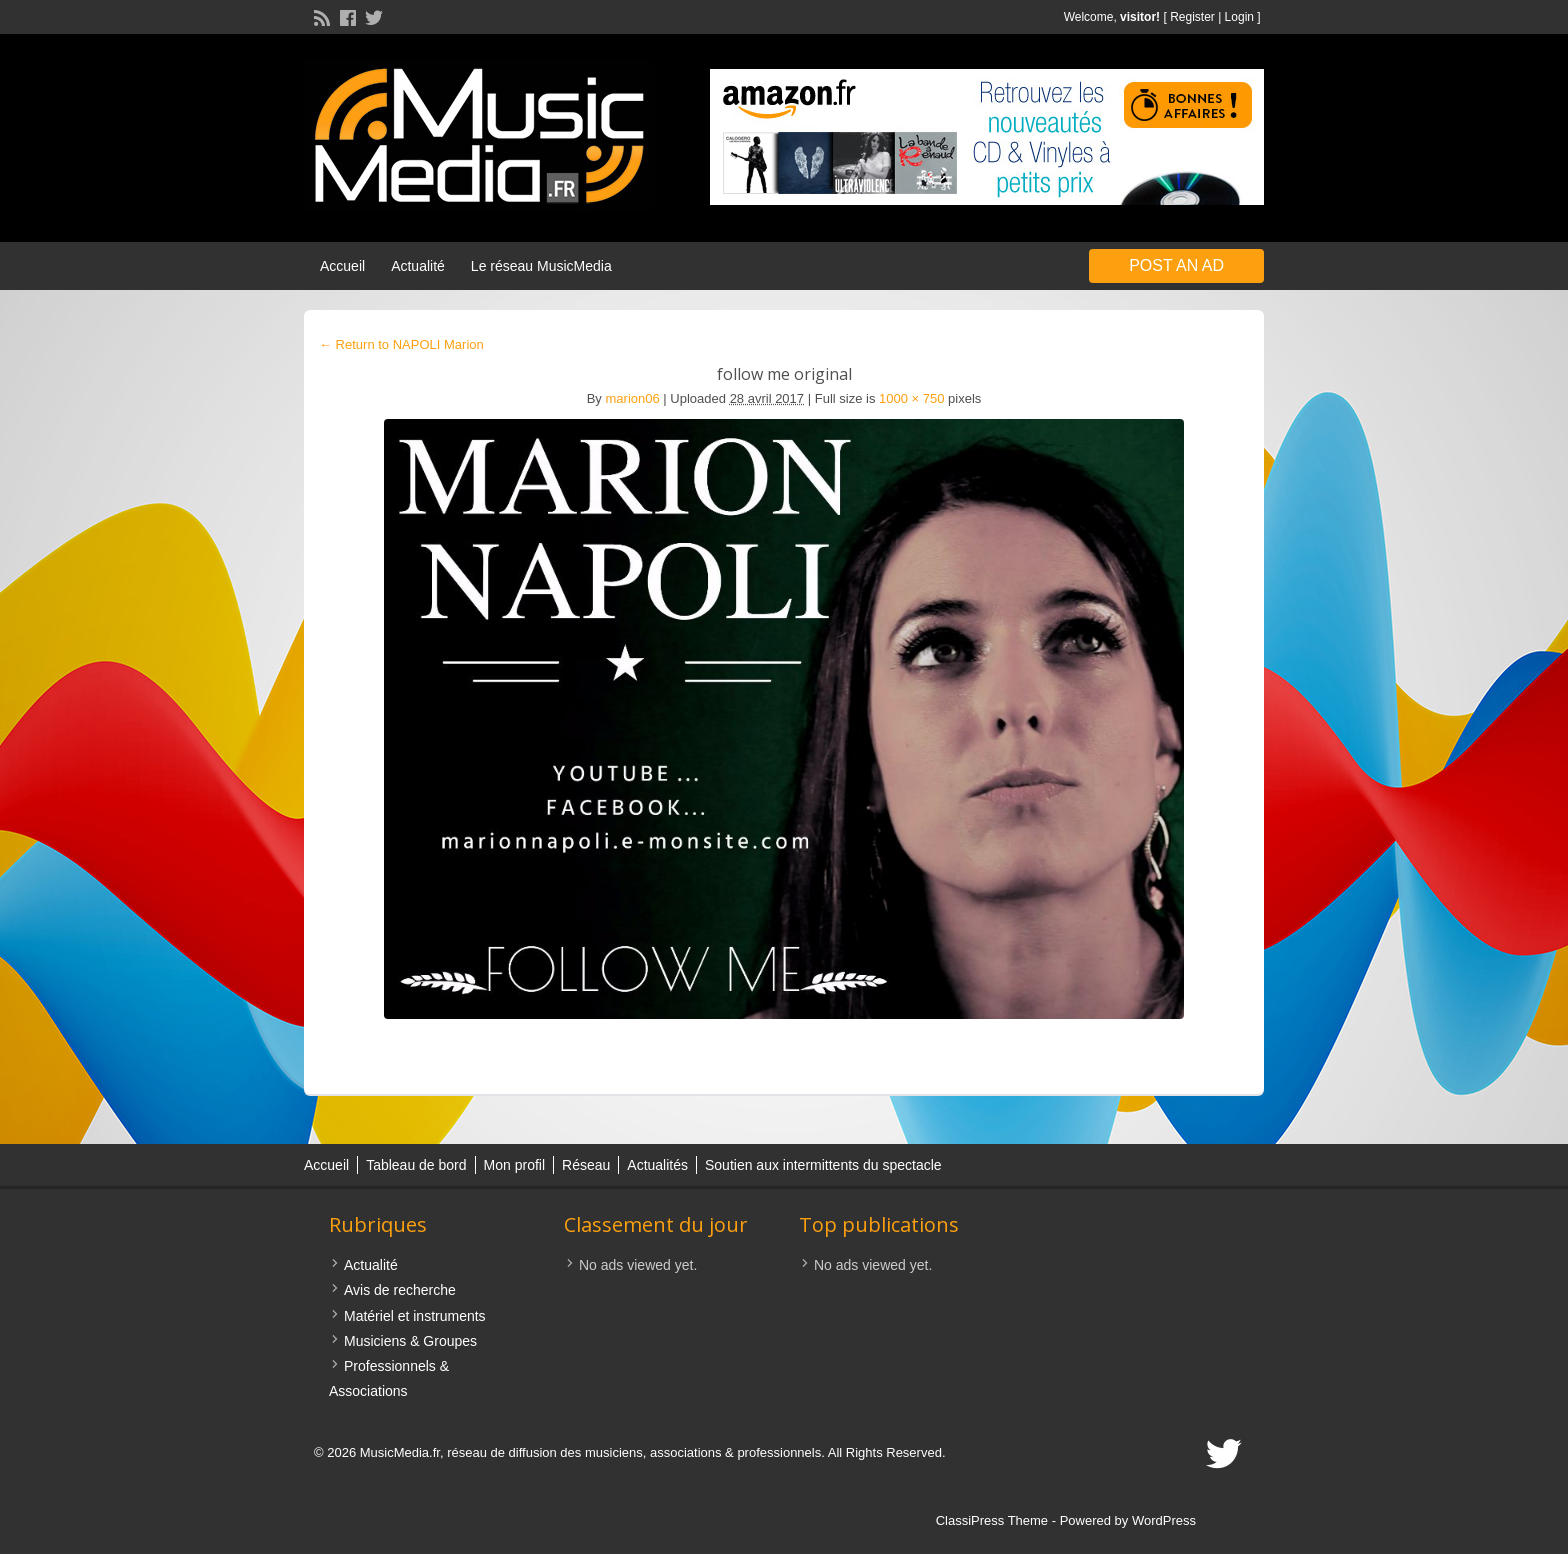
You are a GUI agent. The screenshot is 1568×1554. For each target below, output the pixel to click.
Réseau (586, 1165)
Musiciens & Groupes (410, 1341)
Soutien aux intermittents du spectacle (823, 1165)
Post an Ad (1176, 265)
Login (1239, 17)
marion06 (633, 398)
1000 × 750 (911, 398)
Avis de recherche (400, 1290)
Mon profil (514, 1165)
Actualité (418, 266)
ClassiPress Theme (992, 1520)
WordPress (1164, 1520)
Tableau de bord (416, 1165)
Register (1192, 17)
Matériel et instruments (415, 1316)
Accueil (342, 266)
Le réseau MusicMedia (541, 266)
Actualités (657, 1165)
